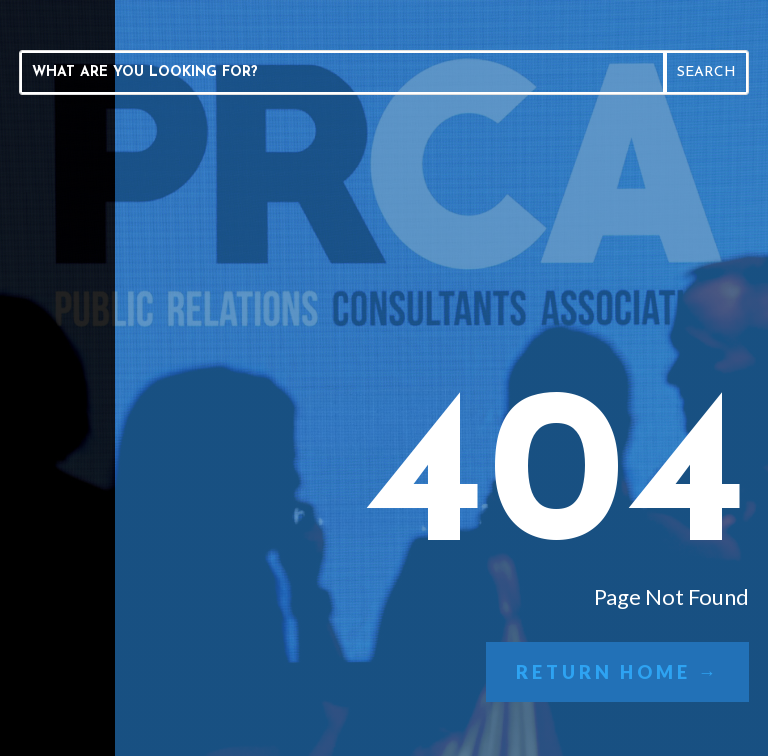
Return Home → (618, 672)
